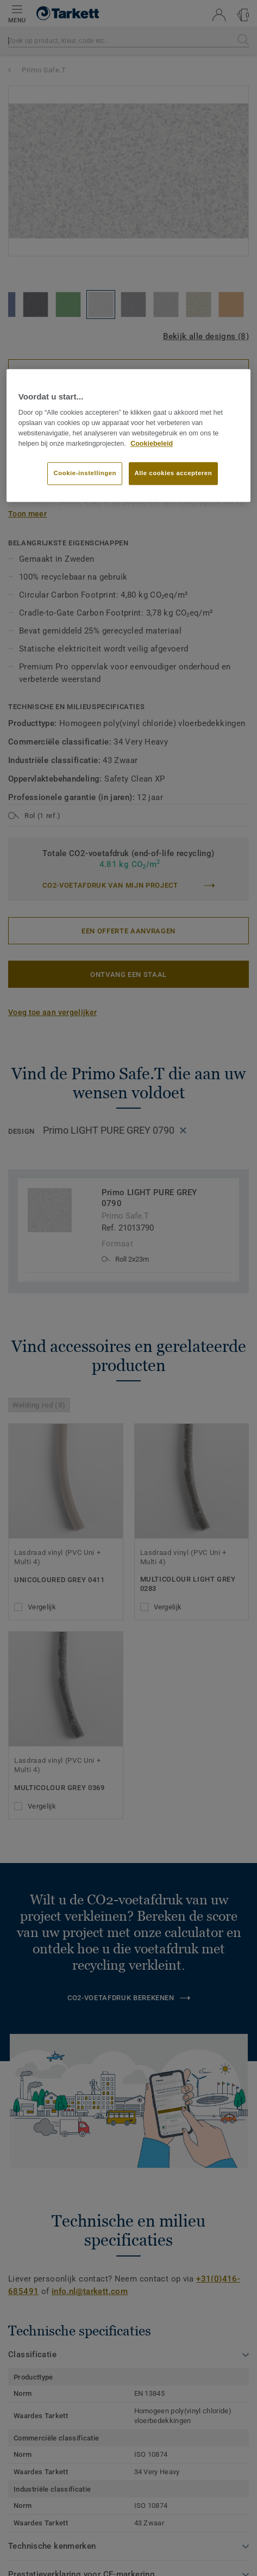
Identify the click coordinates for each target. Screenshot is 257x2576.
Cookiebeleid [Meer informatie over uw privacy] (151, 443)
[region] (128, 435)
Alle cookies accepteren (173, 473)
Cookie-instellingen (84, 473)
